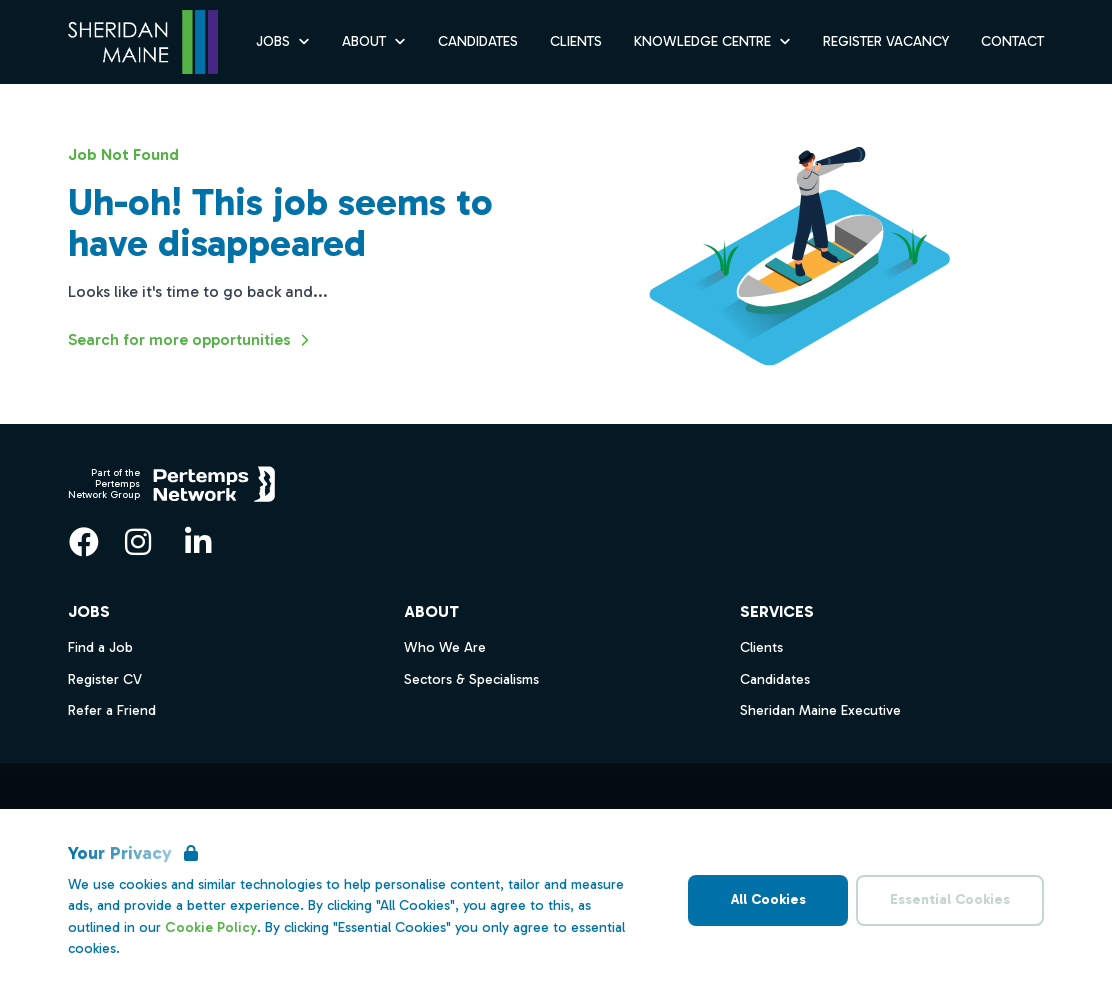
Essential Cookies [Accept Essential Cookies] (950, 899)
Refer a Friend (112, 710)
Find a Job (100, 647)
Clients (761, 647)
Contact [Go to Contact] (1012, 41)
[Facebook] (84, 542)
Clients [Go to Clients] (576, 41)
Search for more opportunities (191, 340)
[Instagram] (138, 542)
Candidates (775, 679)
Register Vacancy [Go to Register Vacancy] (886, 41)
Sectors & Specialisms (471, 679)
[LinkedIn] (198, 542)
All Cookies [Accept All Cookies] (768, 899)
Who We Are (445, 647)
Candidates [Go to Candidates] (478, 41)
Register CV (105, 679)
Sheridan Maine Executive (820, 710)
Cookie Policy (211, 927)
